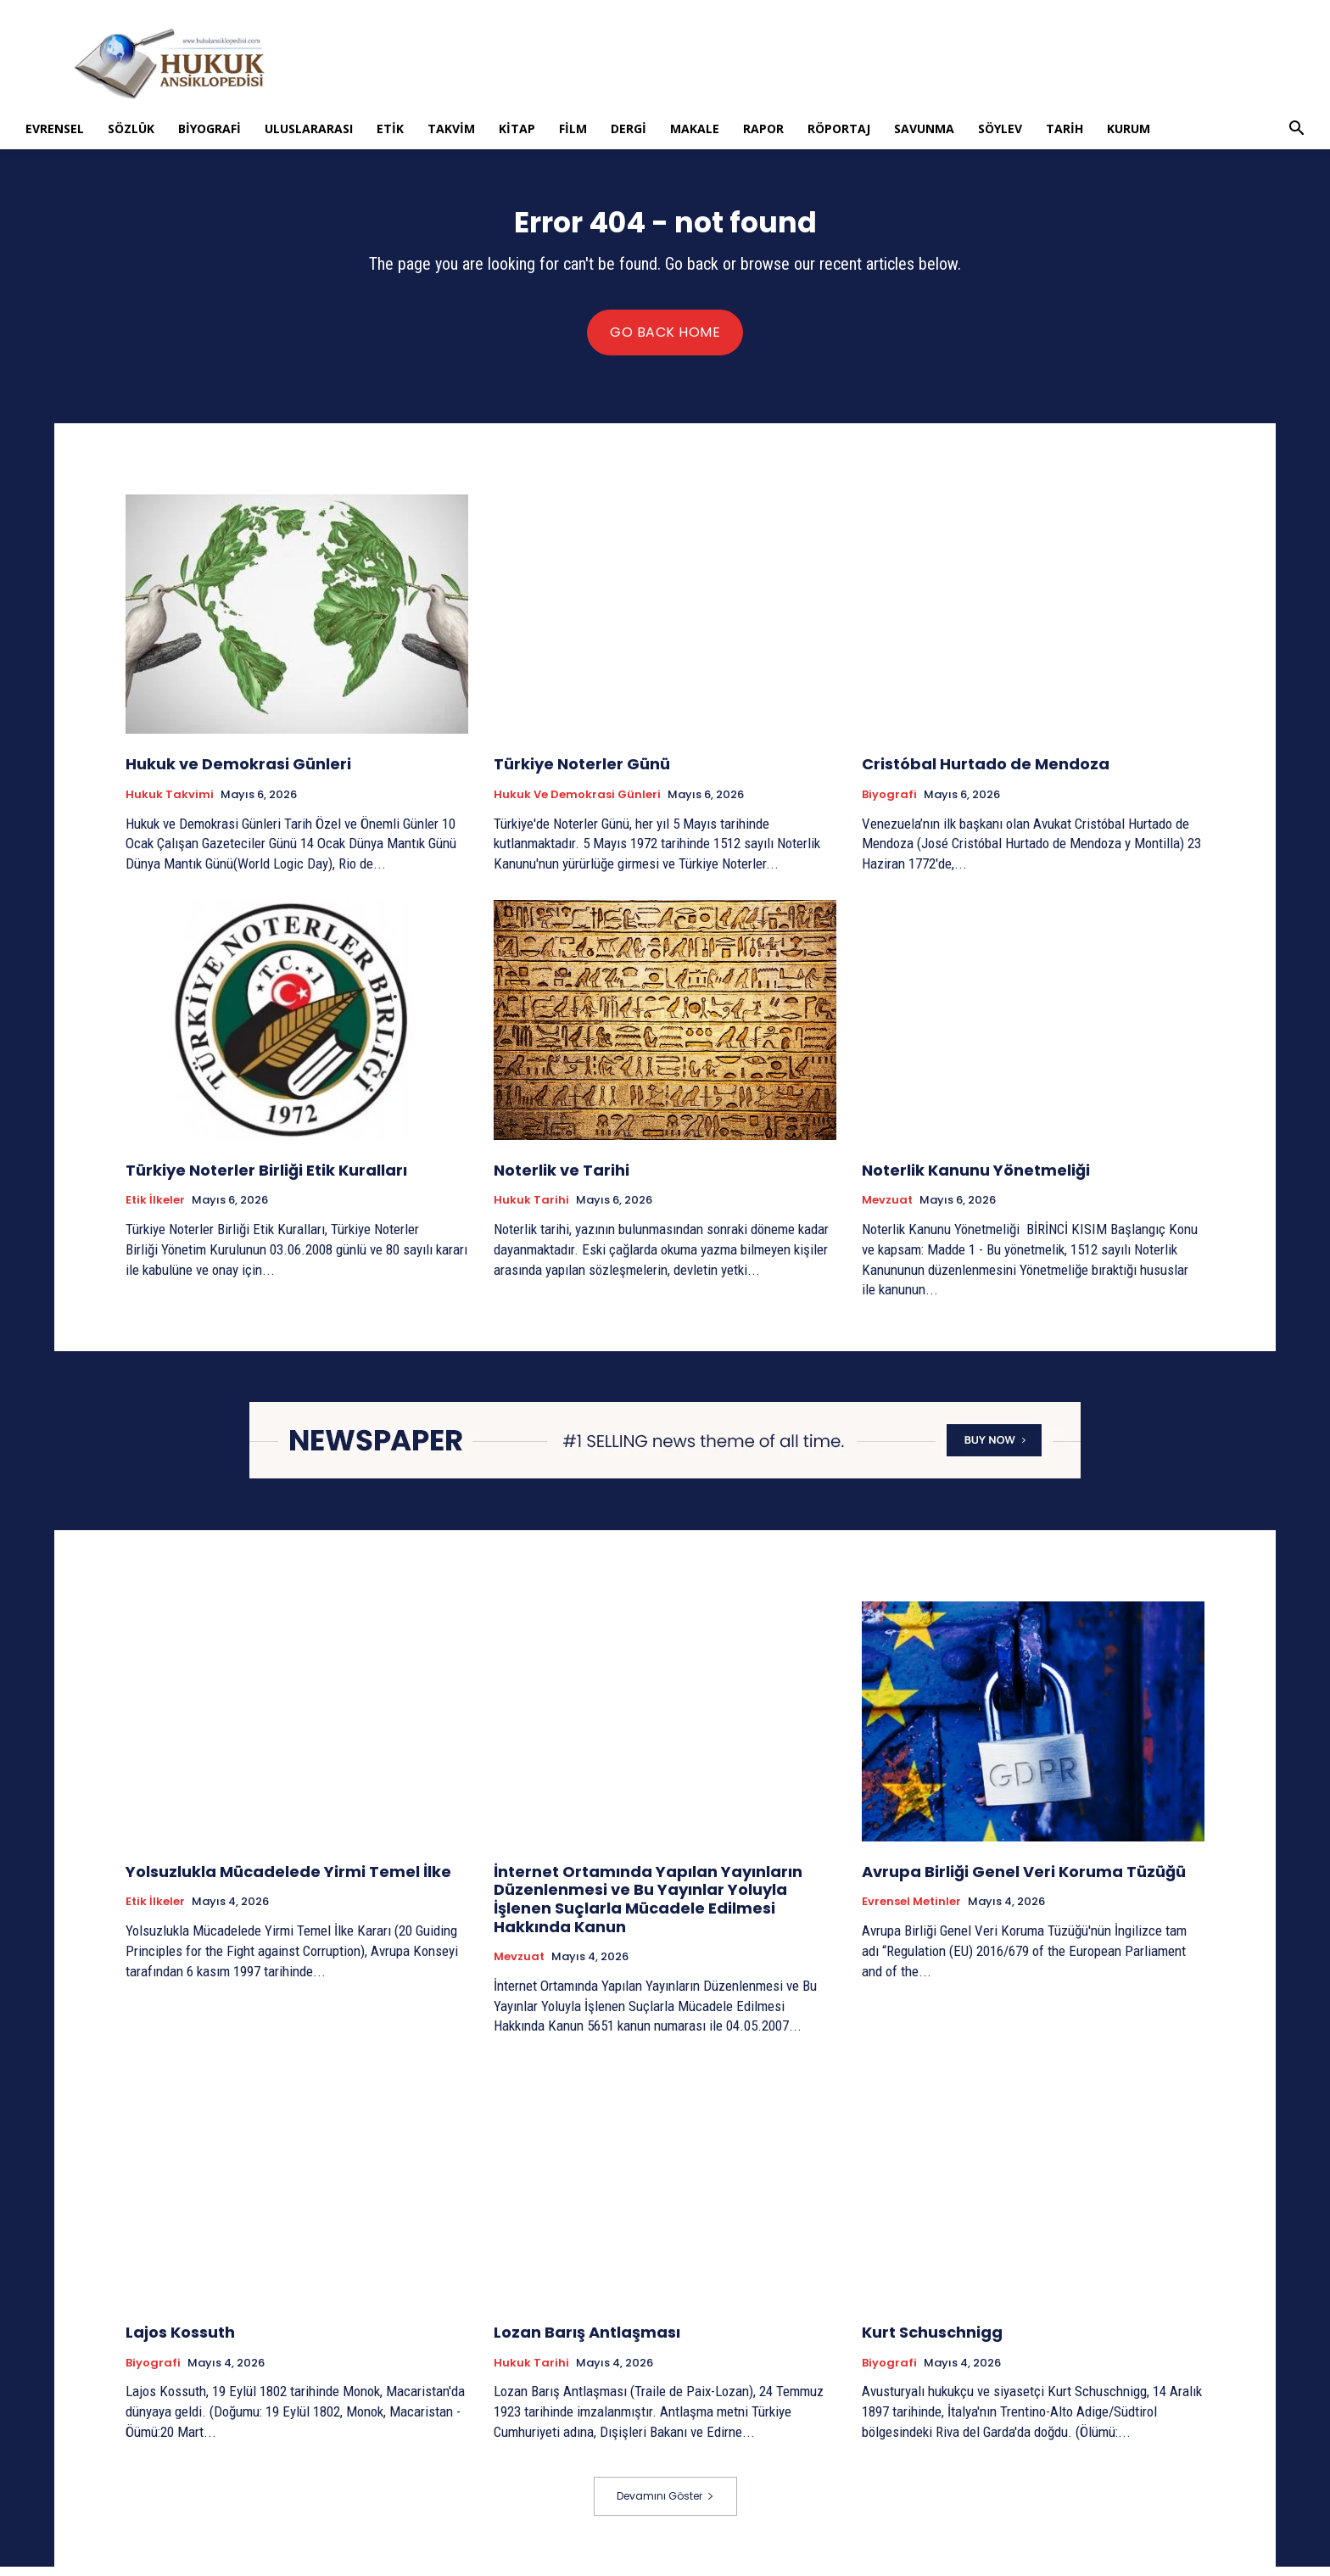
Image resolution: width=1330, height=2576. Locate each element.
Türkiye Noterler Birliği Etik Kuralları (266, 1179)
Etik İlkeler (155, 1210)
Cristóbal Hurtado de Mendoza (985, 774)
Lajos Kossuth (180, 2342)
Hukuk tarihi (531, 1210)
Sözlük (131, 128)
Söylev (1000, 128)
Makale (694, 128)
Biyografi (209, 128)
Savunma (924, 128)
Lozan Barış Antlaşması (587, 2342)
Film (573, 128)
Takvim (451, 128)
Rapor (763, 128)
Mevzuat (887, 1210)
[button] (1296, 130)
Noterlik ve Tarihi (561, 1179)
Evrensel (54, 128)
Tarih (1064, 128)
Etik (390, 128)
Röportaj (839, 128)
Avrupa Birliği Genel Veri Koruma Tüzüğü (1024, 1881)
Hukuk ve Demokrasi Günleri (238, 774)
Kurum (1128, 128)
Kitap (517, 128)
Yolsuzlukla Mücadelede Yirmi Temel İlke (288, 1881)
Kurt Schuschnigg (932, 2342)
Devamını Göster (665, 2505)
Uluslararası (309, 128)
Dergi (628, 128)
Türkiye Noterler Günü (582, 774)
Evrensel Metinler (911, 1912)
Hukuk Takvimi (170, 805)
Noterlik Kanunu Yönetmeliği (977, 1179)
